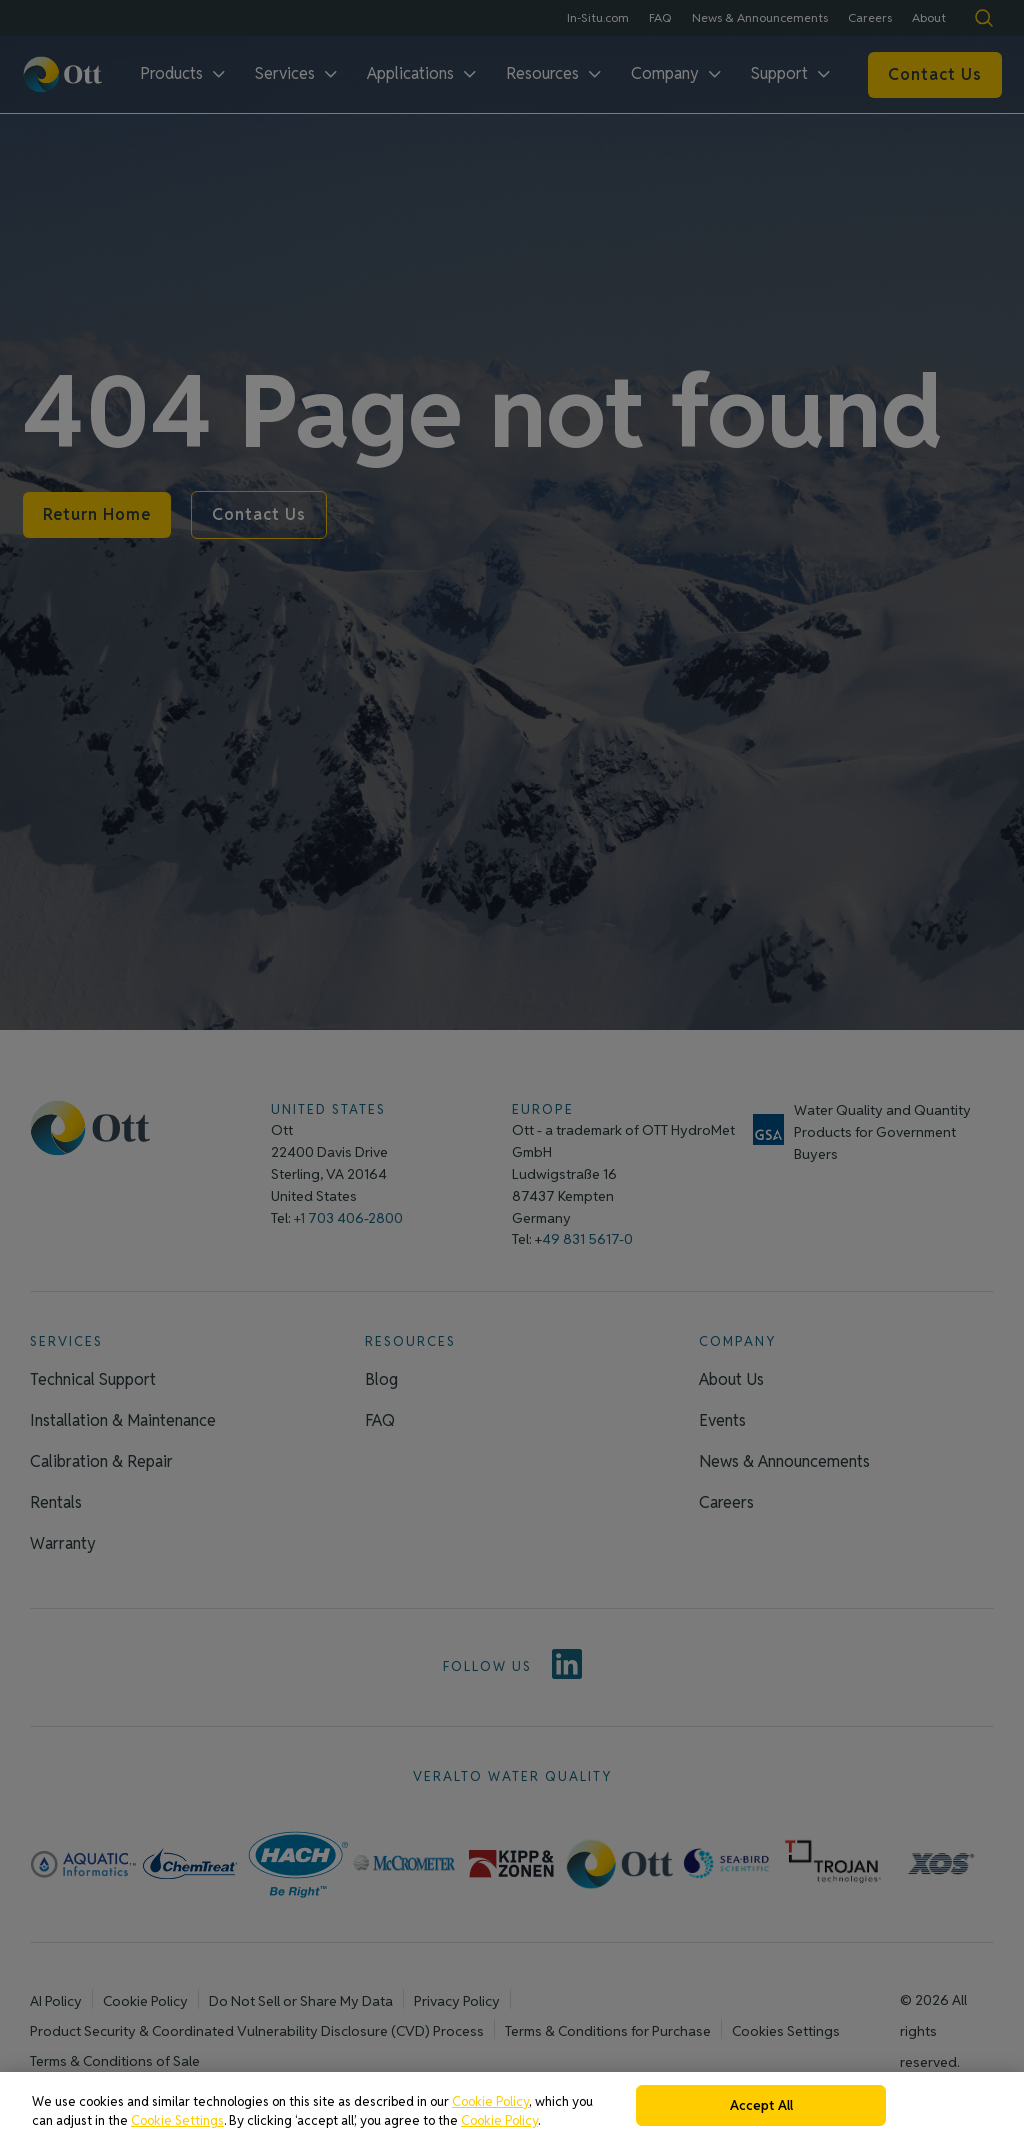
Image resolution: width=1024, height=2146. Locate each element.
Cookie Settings (177, 2128)
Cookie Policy (490, 2109)
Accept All (761, 2113)
